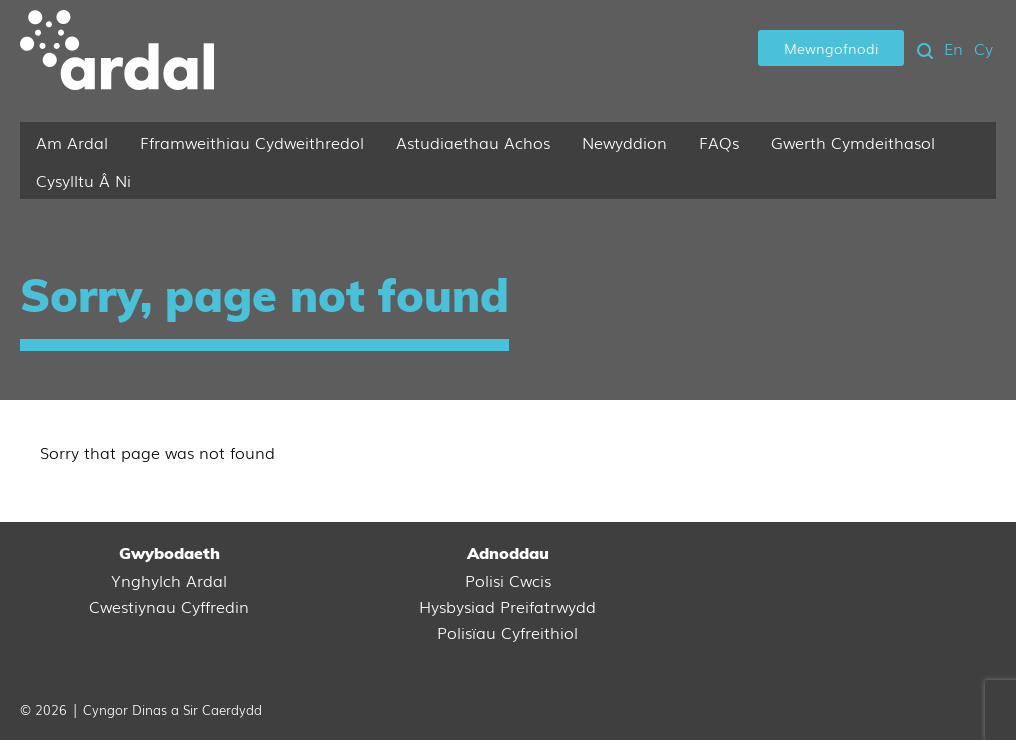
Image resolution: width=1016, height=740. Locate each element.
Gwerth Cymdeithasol (853, 142)
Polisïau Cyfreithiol (507, 632)
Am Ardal (72, 142)
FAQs (719, 142)
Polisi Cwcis (508, 580)
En (953, 48)
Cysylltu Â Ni (83, 180)
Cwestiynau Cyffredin (169, 606)
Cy (983, 48)
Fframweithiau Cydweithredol (252, 142)
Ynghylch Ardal (169, 580)
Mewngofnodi (831, 47)
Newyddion (624, 142)
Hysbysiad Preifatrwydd (507, 606)
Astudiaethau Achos (473, 142)
